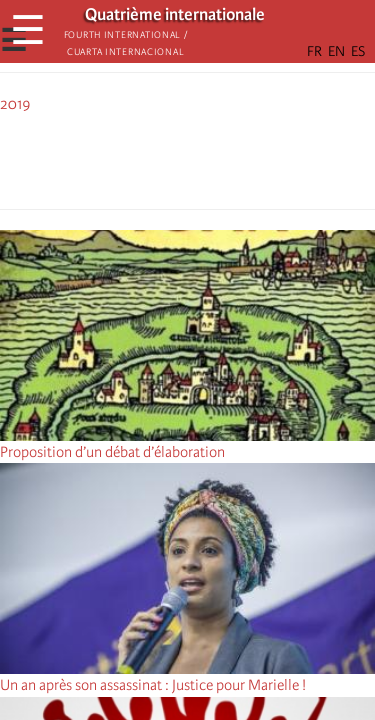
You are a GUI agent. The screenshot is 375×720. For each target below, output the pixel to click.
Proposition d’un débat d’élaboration (112, 452)
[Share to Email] (216, 158)
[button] (244, 158)
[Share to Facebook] (132, 158)
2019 (15, 104)
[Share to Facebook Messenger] (188, 158)
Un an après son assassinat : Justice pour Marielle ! (153, 685)
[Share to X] (160, 158)
